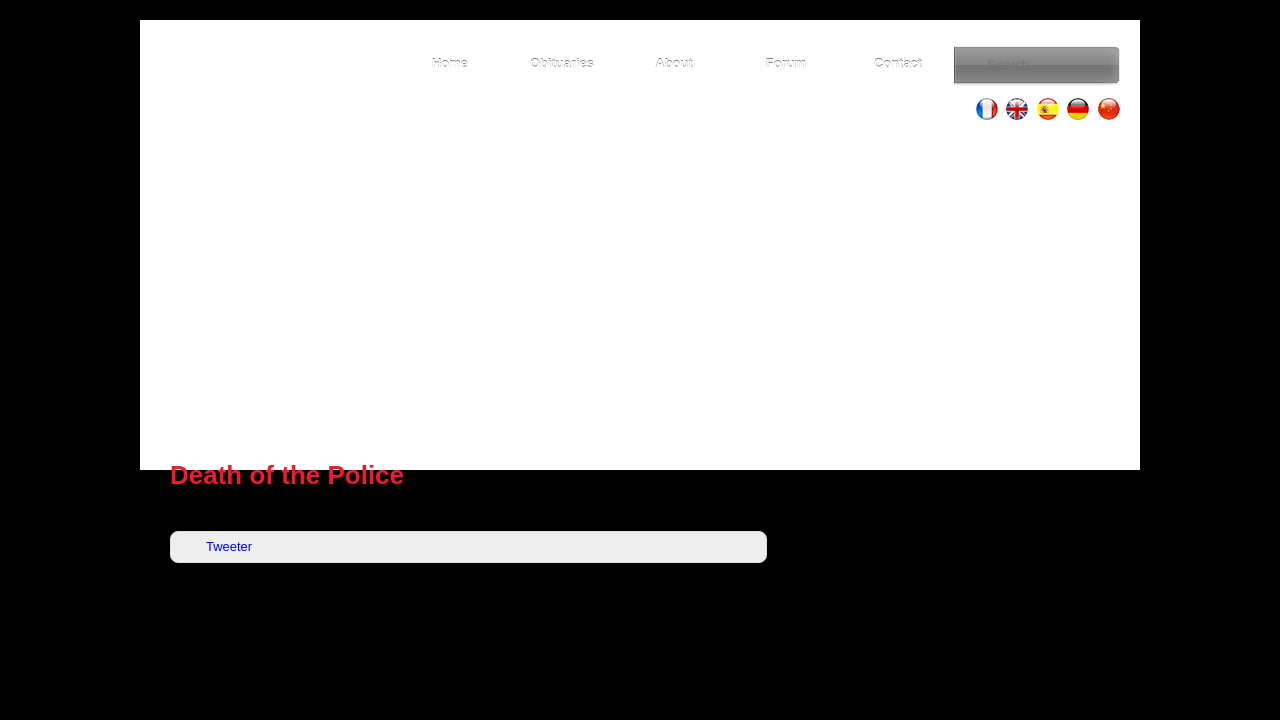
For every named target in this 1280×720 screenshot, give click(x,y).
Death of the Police (287, 475)
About (673, 63)
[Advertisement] (640, 290)
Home (450, 63)
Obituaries (562, 63)
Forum (786, 63)
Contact (898, 63)
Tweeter (229, 546)
